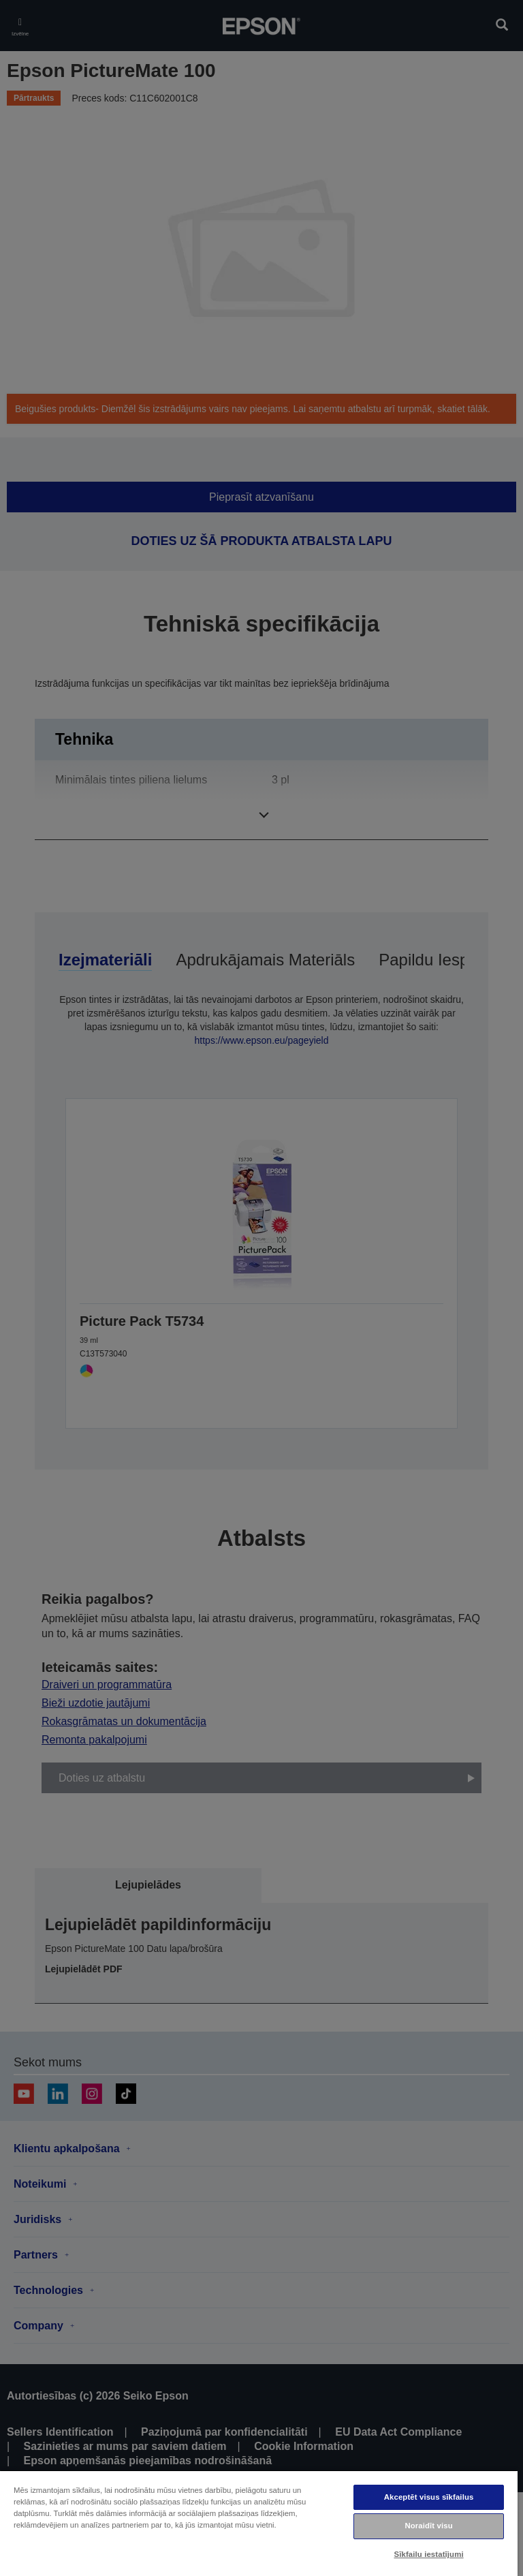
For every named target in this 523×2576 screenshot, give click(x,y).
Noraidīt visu (428, 2525)
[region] (259, 2523)
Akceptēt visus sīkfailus (429, 2497)
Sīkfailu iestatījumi (429, 2554)
